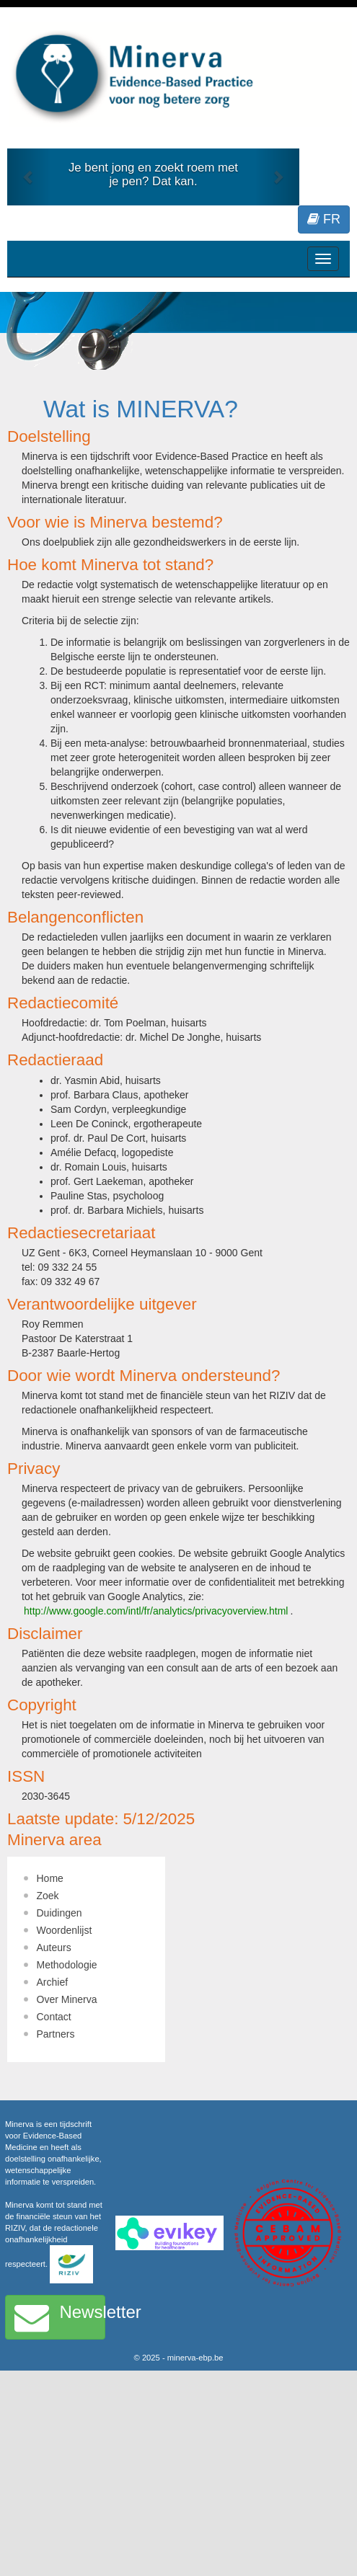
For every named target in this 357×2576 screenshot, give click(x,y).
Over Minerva (67, 1999)
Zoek (48, 1895)
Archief (53, 1982)
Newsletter (59, 2317)
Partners (56, 2034)
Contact (54, 2016)
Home (50, 1878)
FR (323, 219)
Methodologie (67, 1965)
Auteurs (54, 1947)
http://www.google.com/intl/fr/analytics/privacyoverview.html (156, 1611)
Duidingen (59, 1913)
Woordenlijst (64, 1930)
